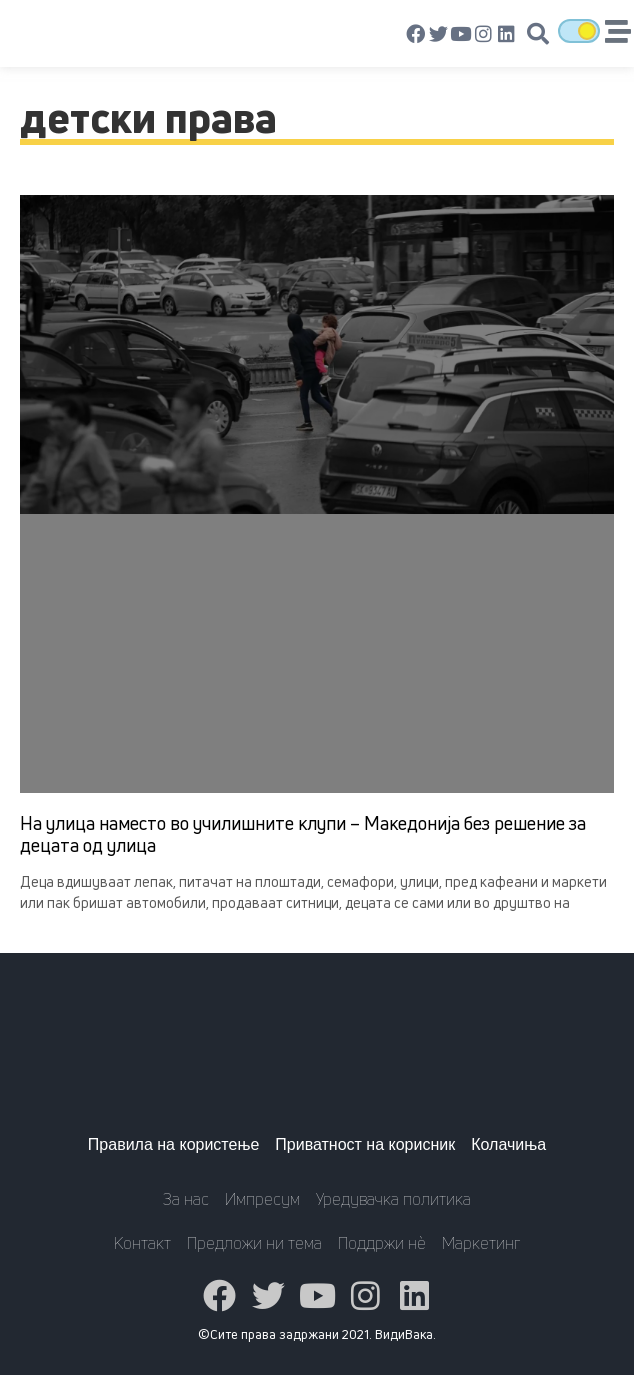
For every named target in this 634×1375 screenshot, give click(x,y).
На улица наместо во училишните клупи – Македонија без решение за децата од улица (303, 834)
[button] (538, 34)
